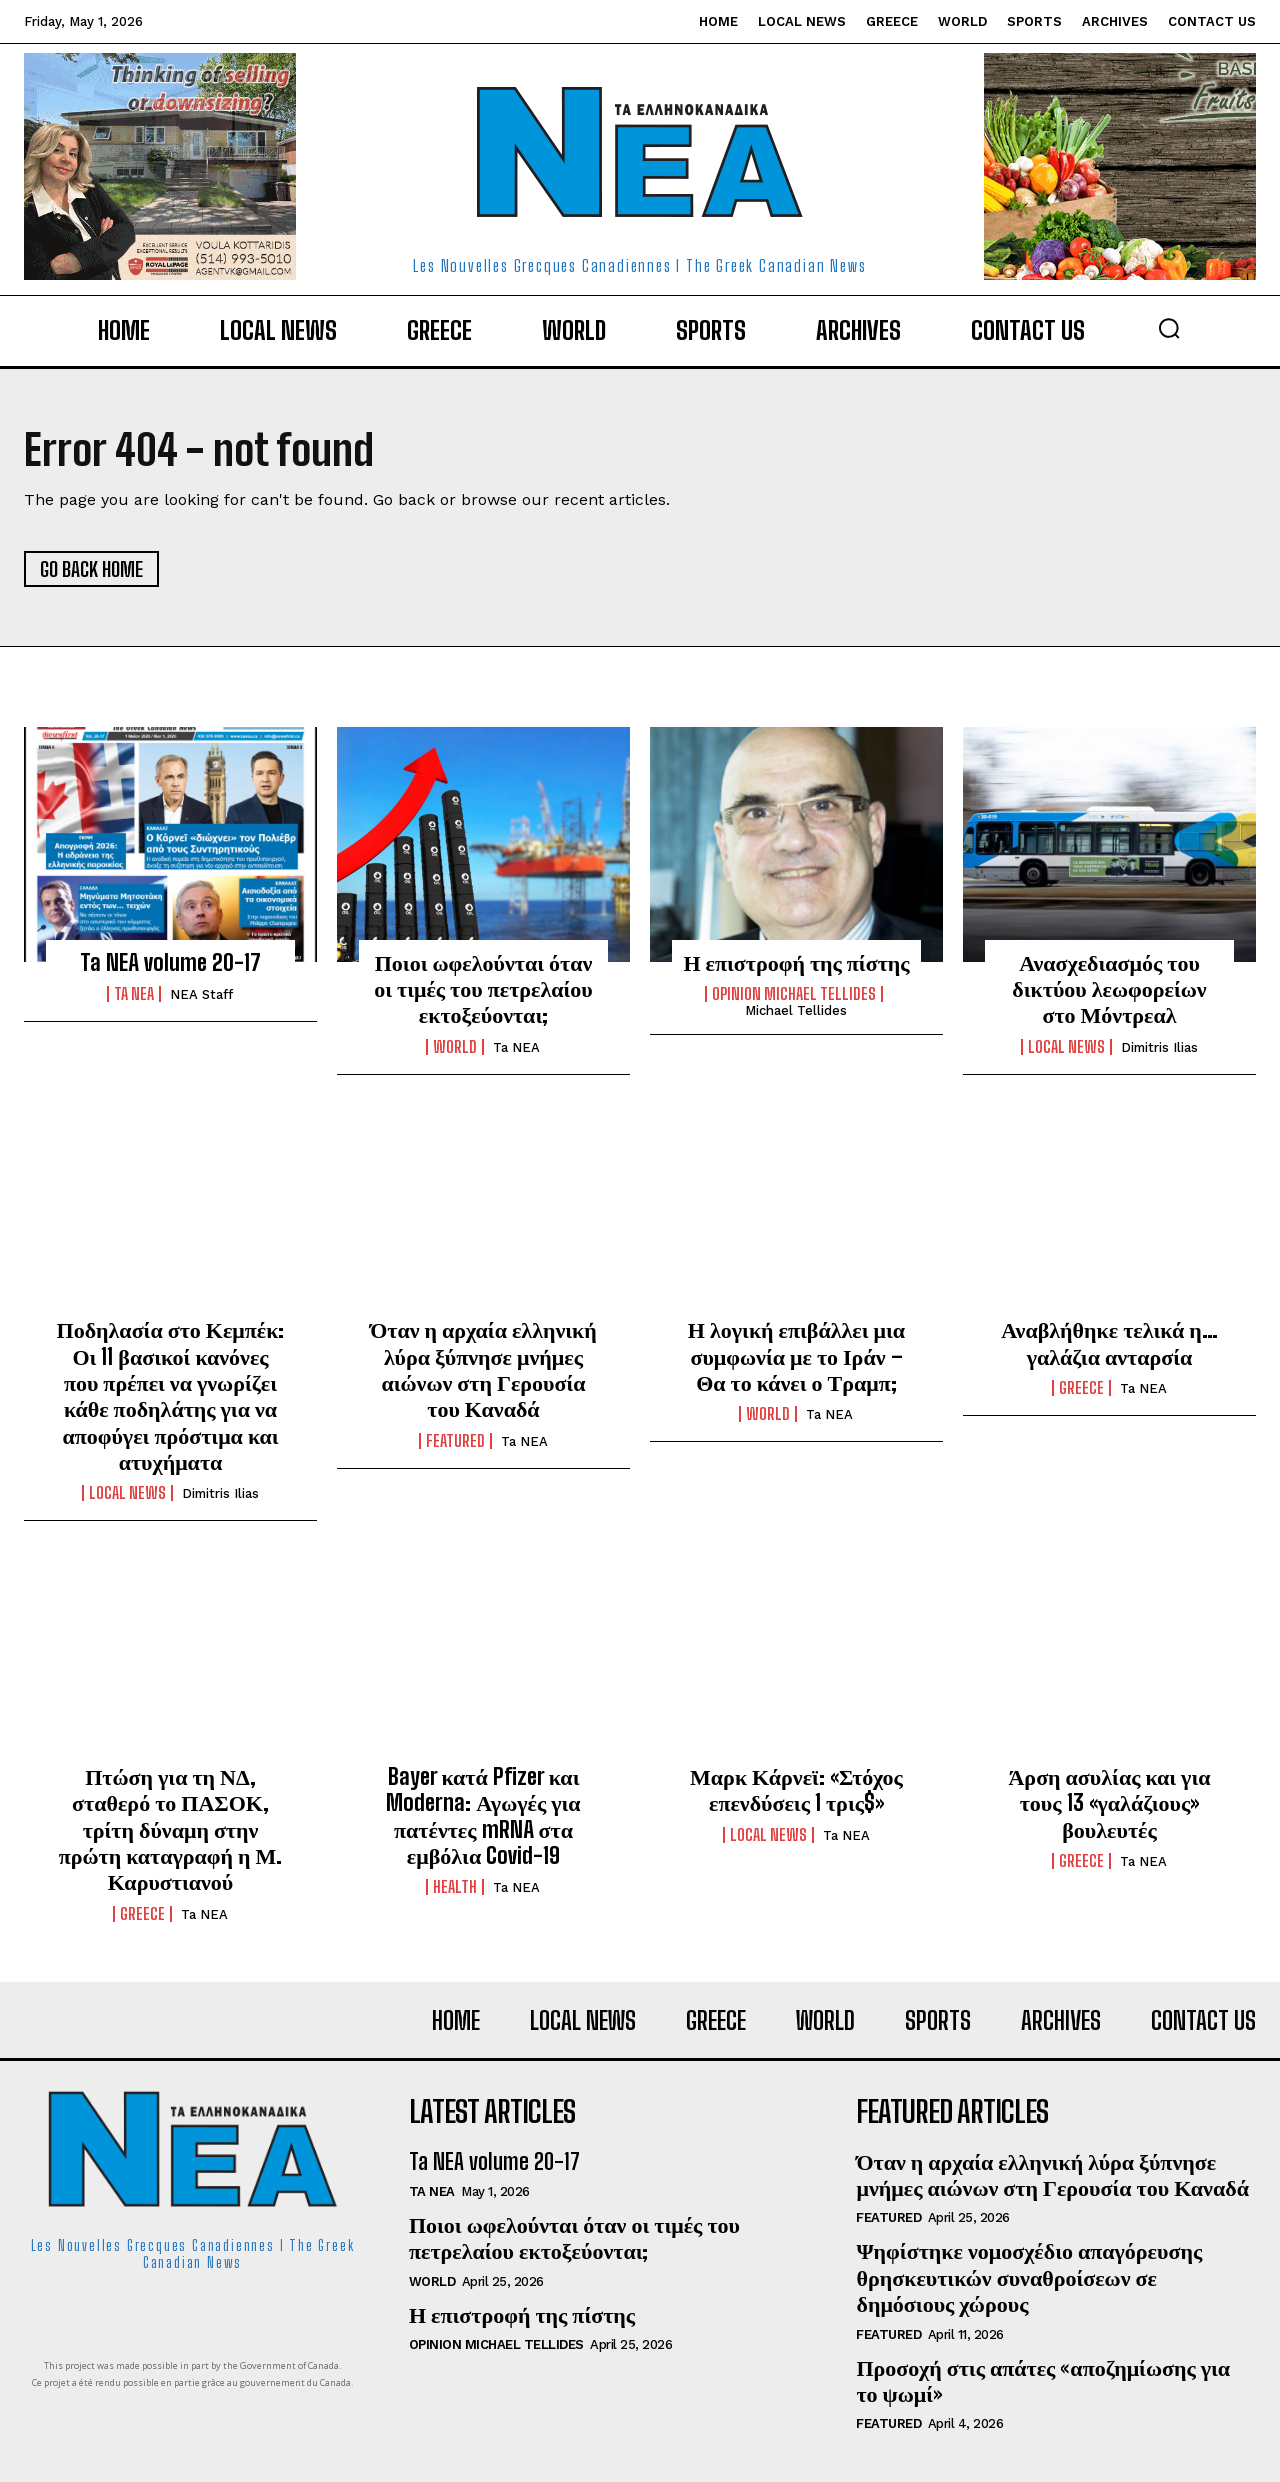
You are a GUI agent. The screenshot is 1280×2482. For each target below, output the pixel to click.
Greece (1081, 1388)
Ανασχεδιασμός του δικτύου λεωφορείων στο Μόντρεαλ (1109, 989)
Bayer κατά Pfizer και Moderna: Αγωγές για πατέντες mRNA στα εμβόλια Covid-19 (483, 1816)
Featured (455, 1441)
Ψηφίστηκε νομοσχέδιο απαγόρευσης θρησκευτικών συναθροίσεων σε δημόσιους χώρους (1029, 2277)
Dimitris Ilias (1159, 1047)
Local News (1066, 1047)
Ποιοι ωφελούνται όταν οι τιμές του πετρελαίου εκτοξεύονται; (483, 989)
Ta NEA (134, 994)
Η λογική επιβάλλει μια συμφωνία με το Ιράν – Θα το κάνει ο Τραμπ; (796, 1356)
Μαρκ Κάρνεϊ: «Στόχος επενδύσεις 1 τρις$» (796, 1789)
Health (455, 1887)
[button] (1169, 328)
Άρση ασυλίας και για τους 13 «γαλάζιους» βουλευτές (1109, 1803)
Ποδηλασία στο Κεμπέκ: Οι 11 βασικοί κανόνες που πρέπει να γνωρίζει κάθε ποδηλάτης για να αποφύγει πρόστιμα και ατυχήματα (171, 1395)
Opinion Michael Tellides (794, 994)
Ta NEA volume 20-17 (170, 962)
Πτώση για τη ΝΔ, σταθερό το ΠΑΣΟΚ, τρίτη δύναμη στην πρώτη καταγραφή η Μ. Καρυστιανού (171, 1829)
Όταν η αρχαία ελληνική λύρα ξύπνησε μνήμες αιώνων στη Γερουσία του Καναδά (483, 1369)
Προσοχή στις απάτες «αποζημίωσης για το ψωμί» (1043, 2380)
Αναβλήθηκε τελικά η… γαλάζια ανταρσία (1109, 1342)
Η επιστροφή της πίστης (796, 962)
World (455, 1047)
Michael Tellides (796, 1010)
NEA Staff (201, 994)
